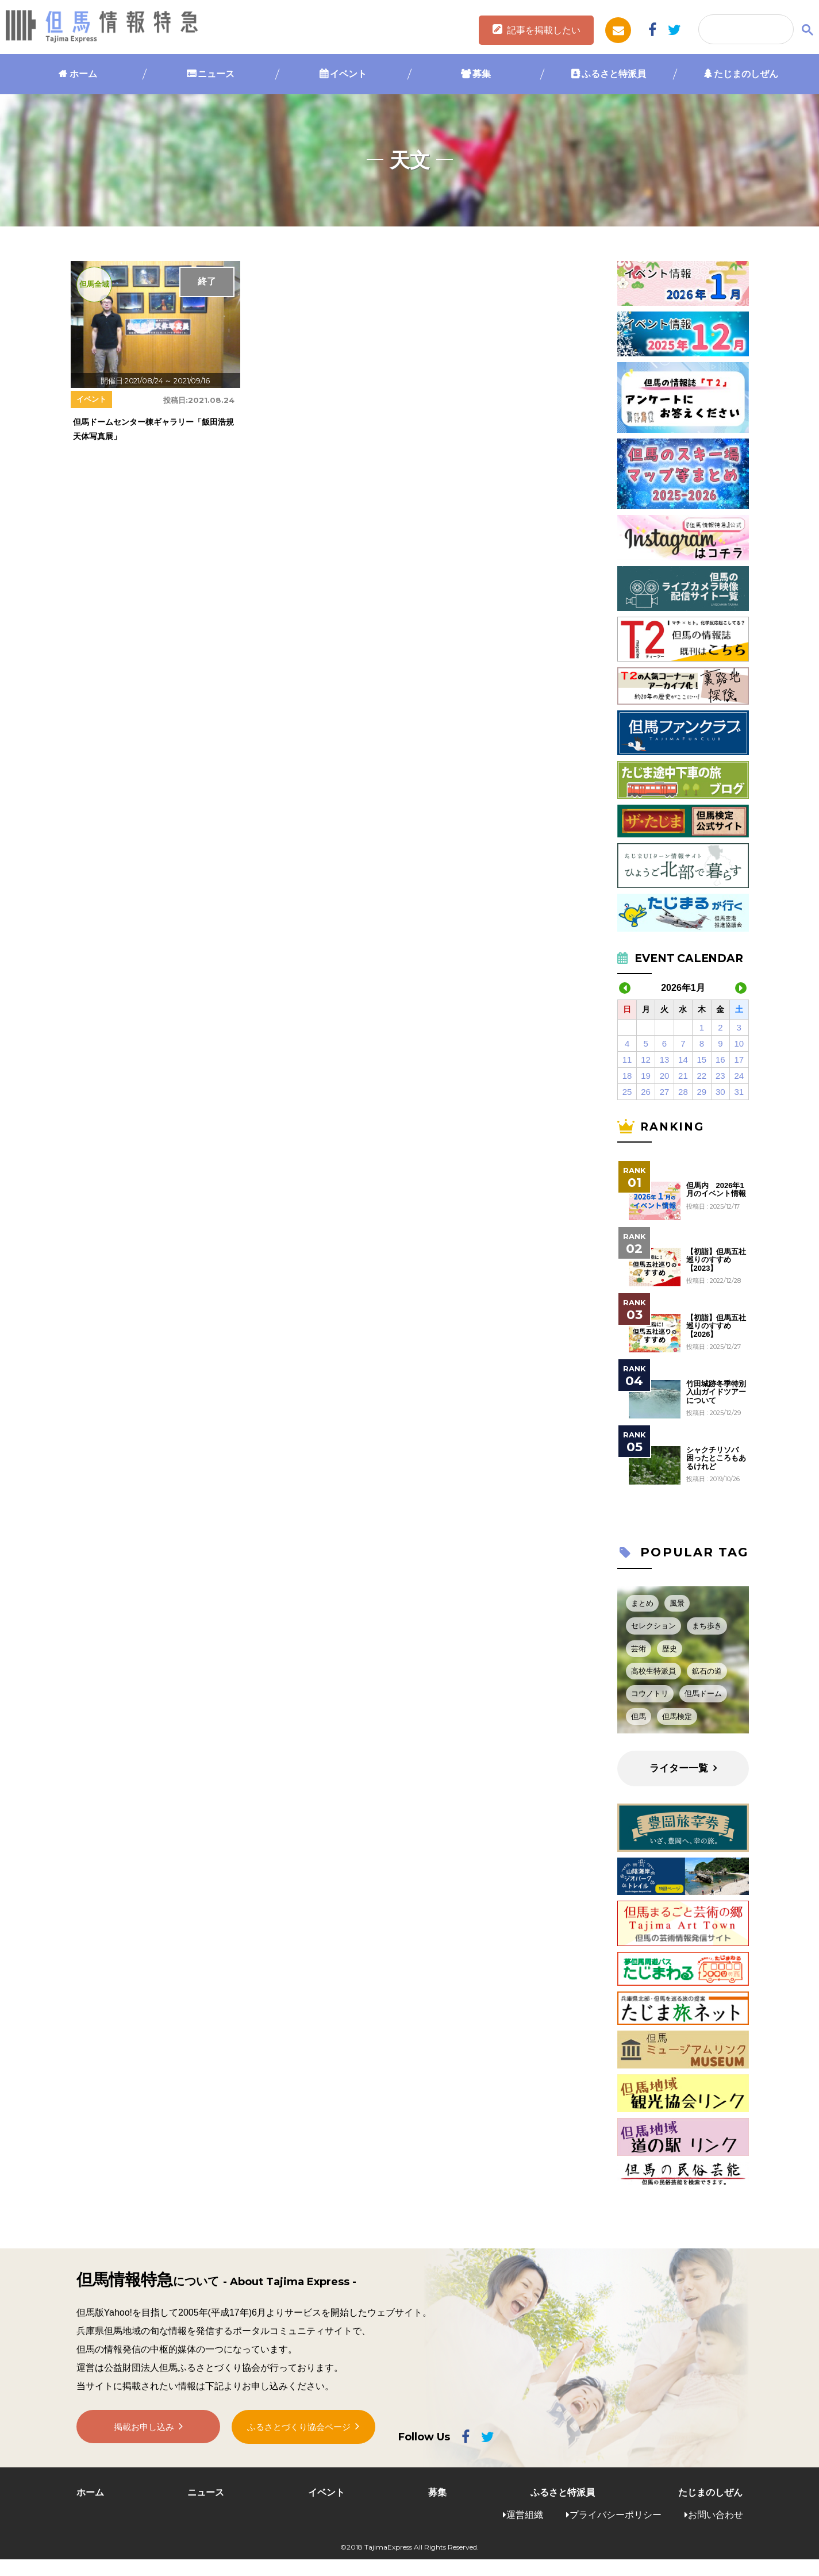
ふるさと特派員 (614, 74)
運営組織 (524, 2515)
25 (627, 1092)
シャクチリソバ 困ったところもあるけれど (716, 1458)
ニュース (216, 74)
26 (646, 1092)
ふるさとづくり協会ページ (299, 2430)
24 (739, 1076)
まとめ (642, 1603)
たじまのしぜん (746, 74)
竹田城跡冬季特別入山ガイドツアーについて (716, 1392)
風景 (677, 1603)
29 (702, 1092)
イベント (348, 74)
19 (646, 1076)
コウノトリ (649, 1693)
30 (720, 1092)
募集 (481, 74)
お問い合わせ (715, 2515)
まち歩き (707, 1625)
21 (683, 1076)
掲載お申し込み (143, 2430)
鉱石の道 (707, 1671)
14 (683, 1059)
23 (720, 1076)
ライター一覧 (678, 1768)
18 (627, 1076)
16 (720, 1059)
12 (646, 1059)
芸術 (638, 1648)
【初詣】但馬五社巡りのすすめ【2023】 (716, 1260)
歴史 (669, 1648)
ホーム (83, 74)
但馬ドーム (703, 1693)
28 (683, 1092)
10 (739, 1043)
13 (665, 1059)
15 (702, 1059)
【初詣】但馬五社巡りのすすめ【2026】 (716, 1326)
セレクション (653, 1625)
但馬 (638, 1716)
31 (739, 1092)
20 (665, 1076)
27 (665, 1092)
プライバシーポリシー (616, 2515)
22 (702, 1076)
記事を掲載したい (543, 30)
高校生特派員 (653, 1671)
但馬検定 (677, 1716)
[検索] (745, 30)
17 (739, 1059)
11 (627, 1059)
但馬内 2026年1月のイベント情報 (716, 1190)
